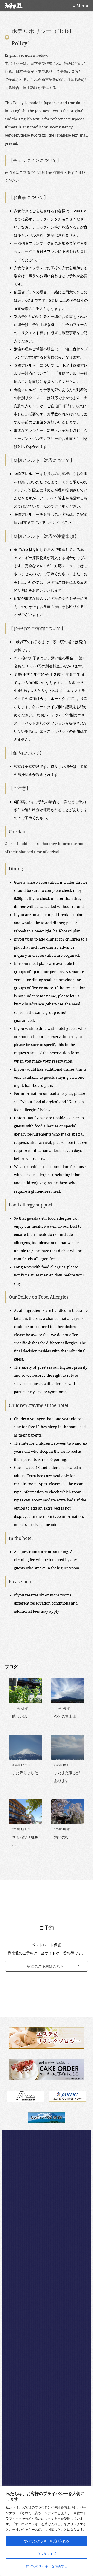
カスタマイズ (46, 2553)
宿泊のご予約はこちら (45, 1966)
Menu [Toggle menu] (80, 5)
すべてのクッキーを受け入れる (46, 2541)
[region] (46, 2531)
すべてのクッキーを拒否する (46, 2566)
